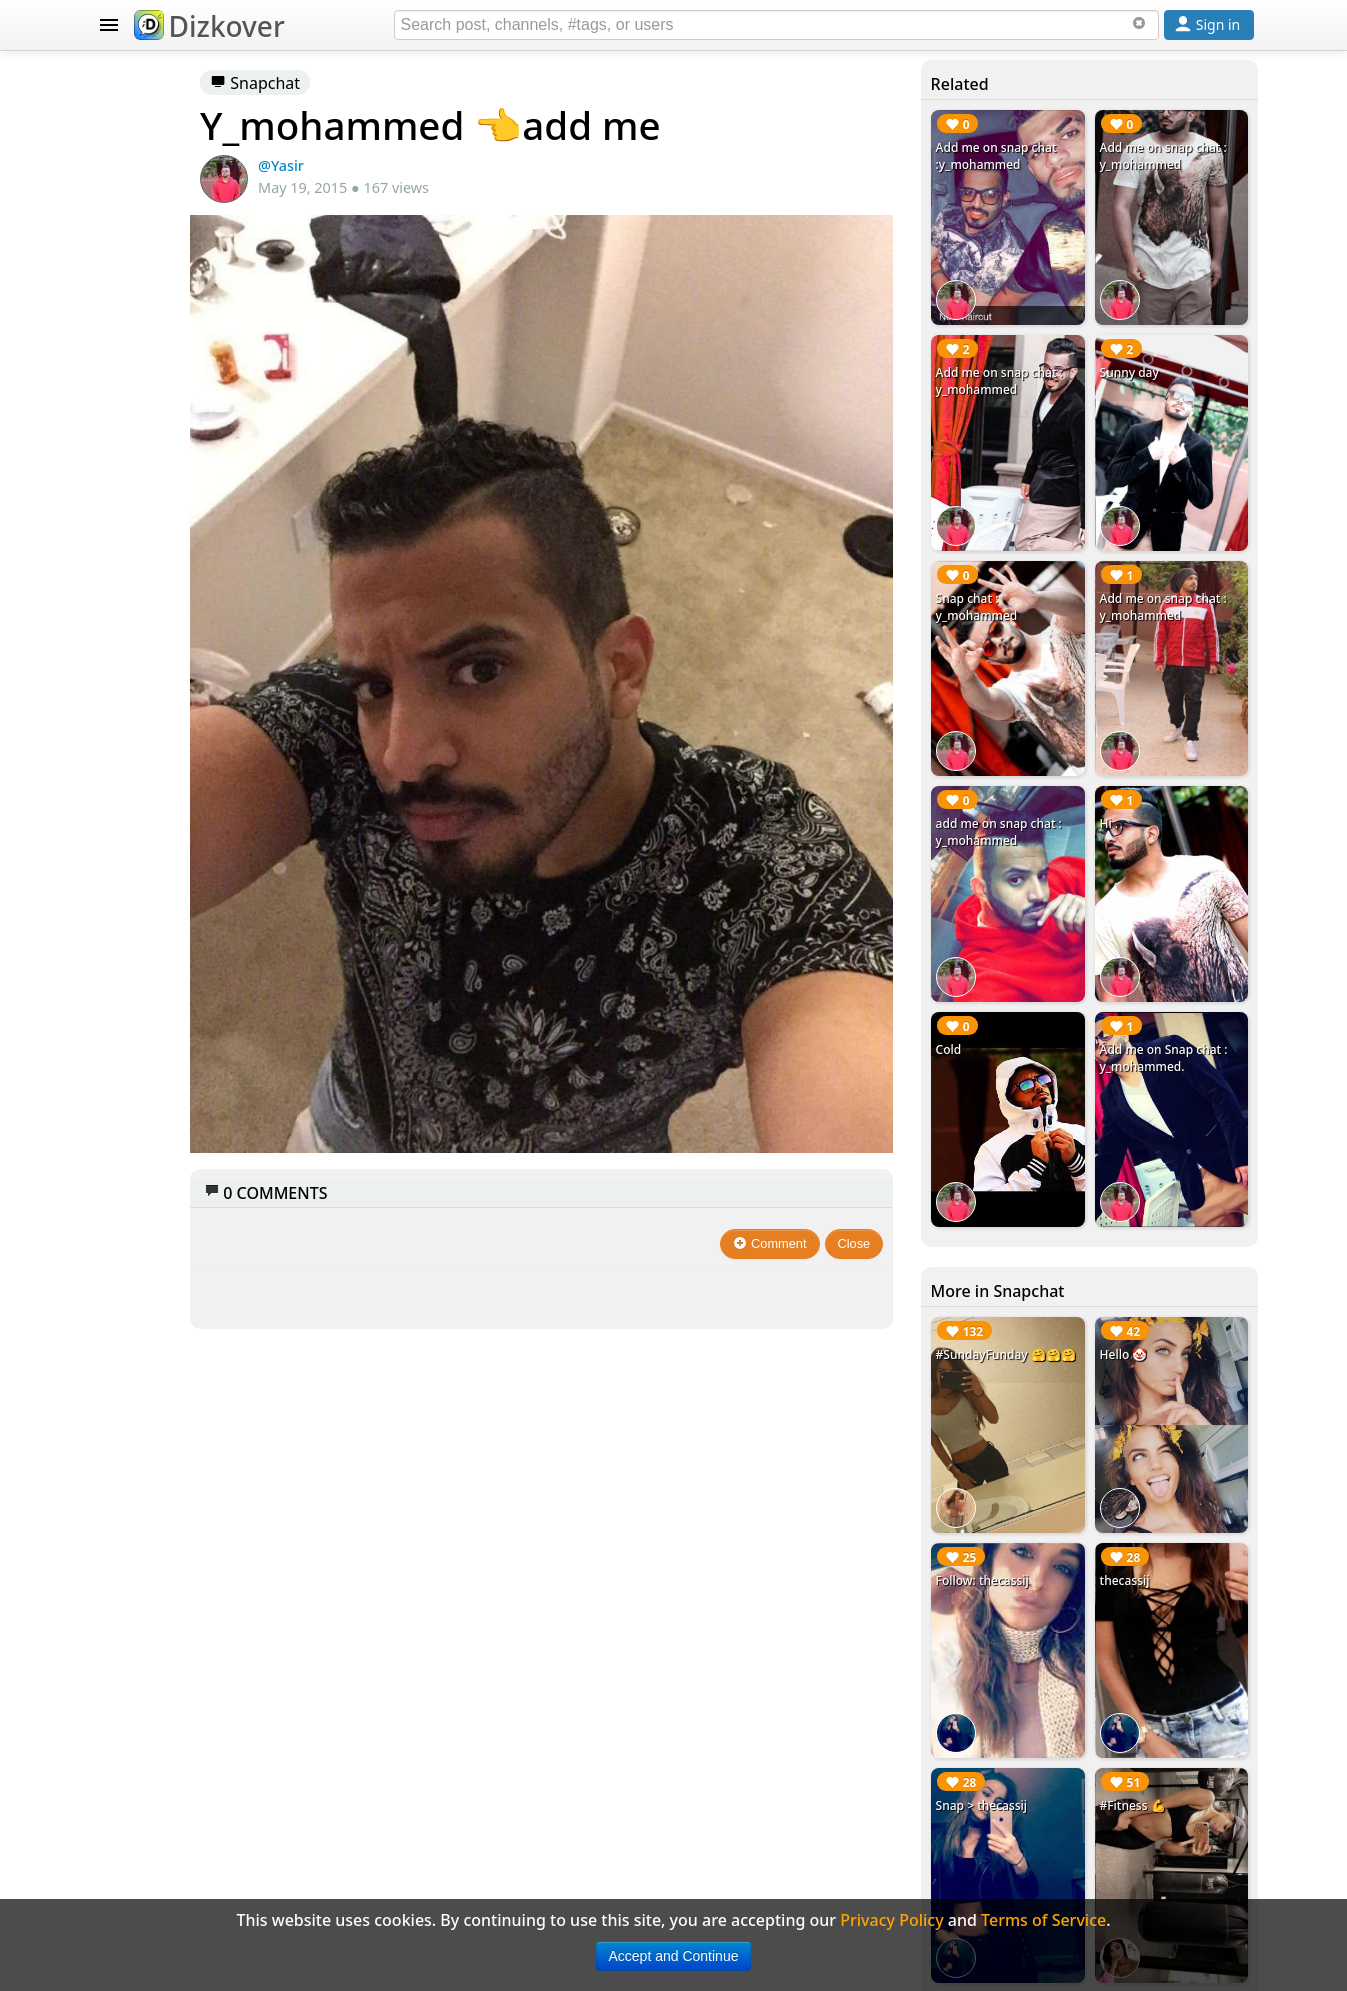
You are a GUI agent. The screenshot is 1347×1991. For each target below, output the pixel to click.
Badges (145, 1010)
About (140, 1050)
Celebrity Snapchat (190, 930)
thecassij (1159, 1289)
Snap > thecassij (1050, 1467)
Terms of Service (180, 1170)
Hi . (1143, 678)
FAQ (132, 1090)
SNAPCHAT (136, 285)
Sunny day (1163, 324)
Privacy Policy (170, 1130)
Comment (844, 1051)
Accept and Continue (674, 1956)
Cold (1018, 855)
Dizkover (209, 26)
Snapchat (474, 83)
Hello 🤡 (1158, 1112)
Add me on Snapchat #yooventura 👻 (1179, 1661)
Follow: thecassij (1051, 1289)
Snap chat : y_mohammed (1046, 510)
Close (928, 1051)
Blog (134, 970)
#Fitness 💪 (1167, 1467)
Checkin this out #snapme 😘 (1051, 1830)
